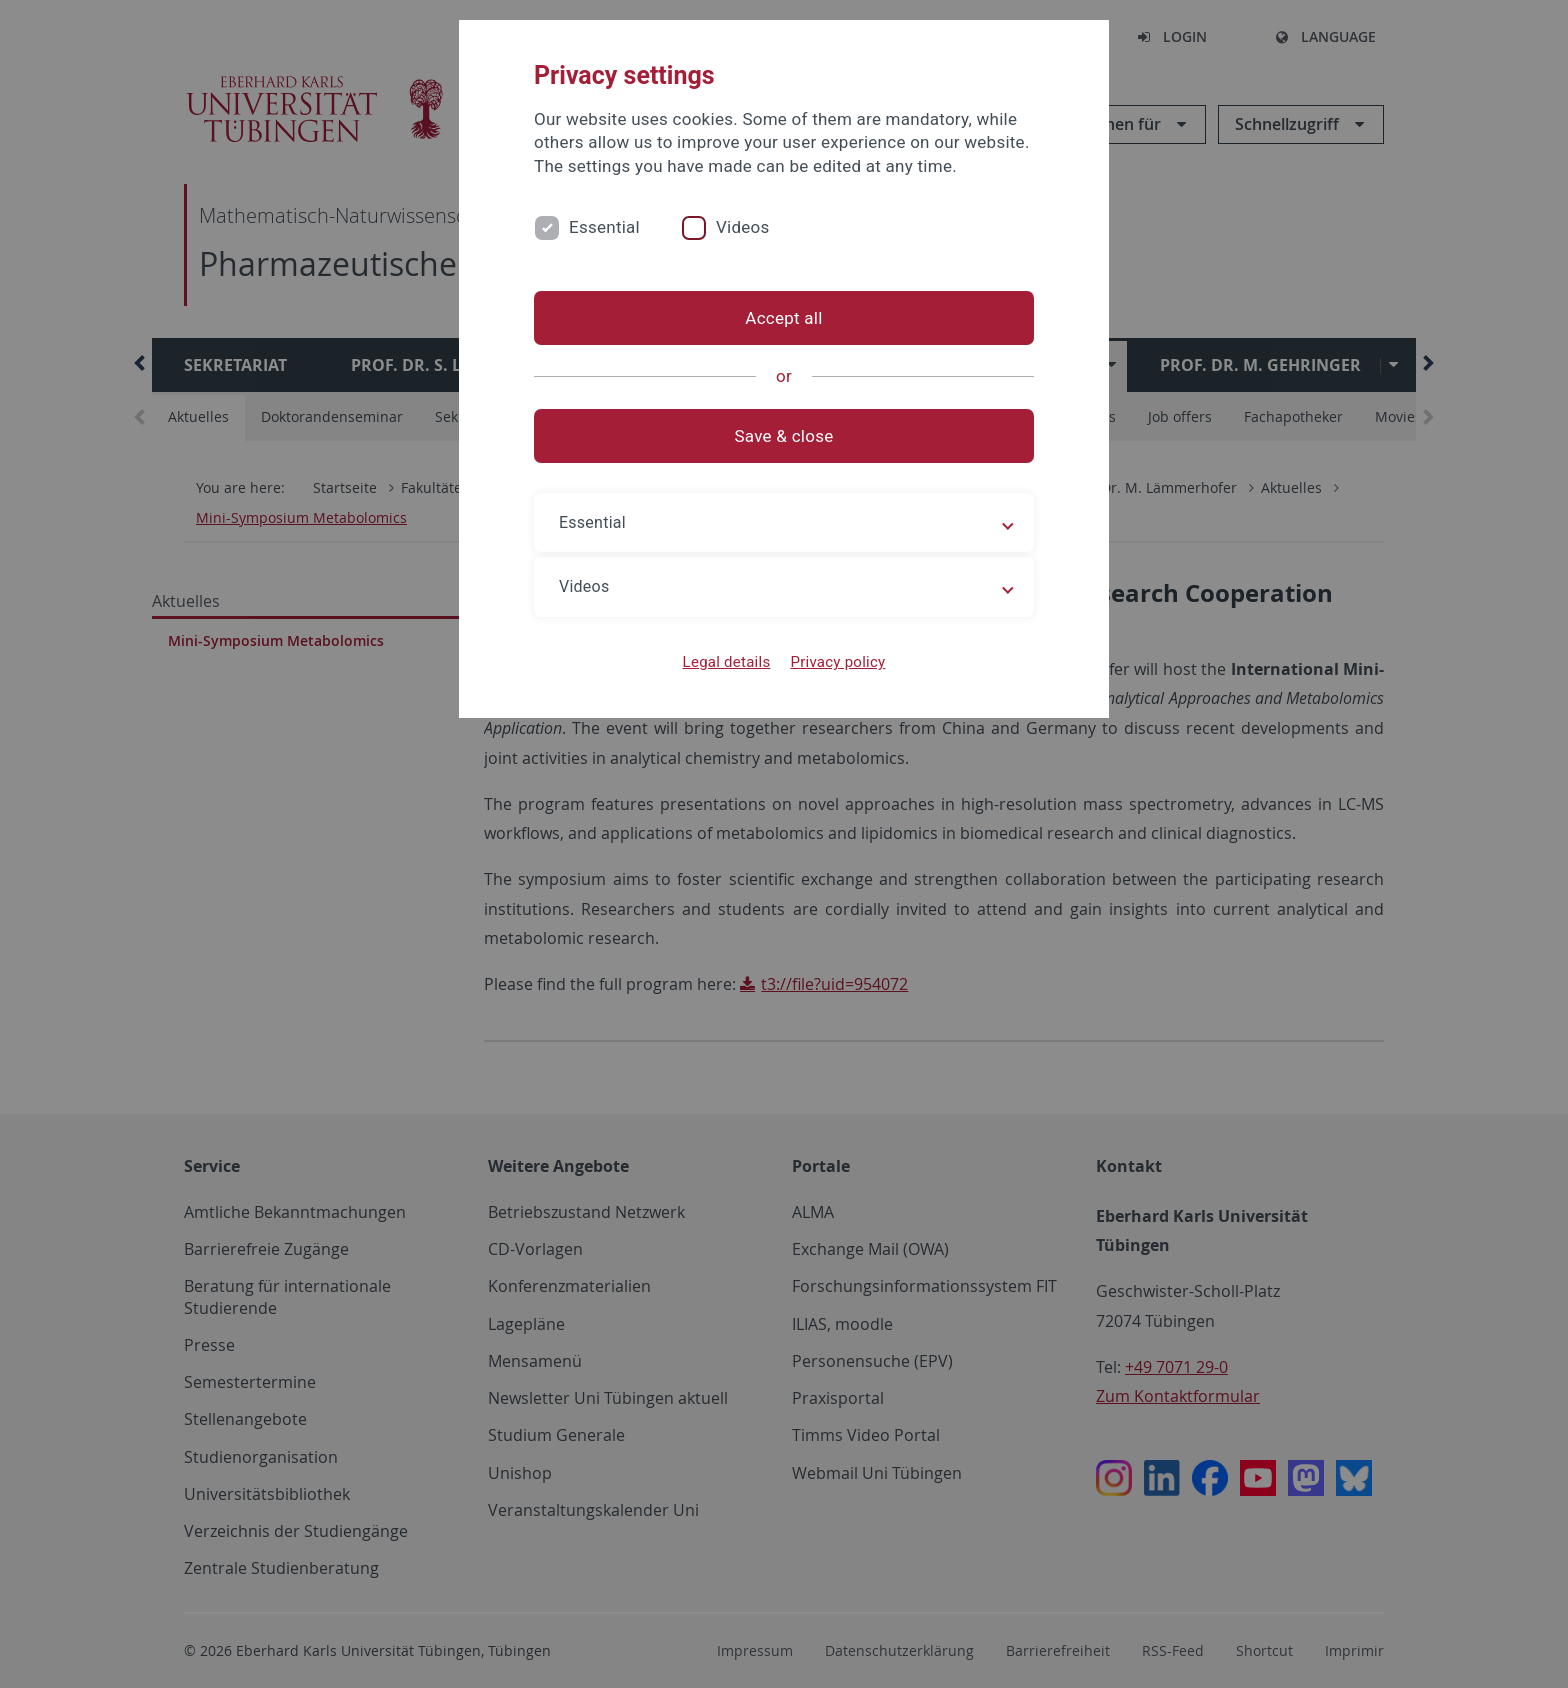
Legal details (727, 662)
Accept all (783, 318)
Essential (604, 227)
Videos (743, 227)
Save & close (784, 436)
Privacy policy (837, 662)
